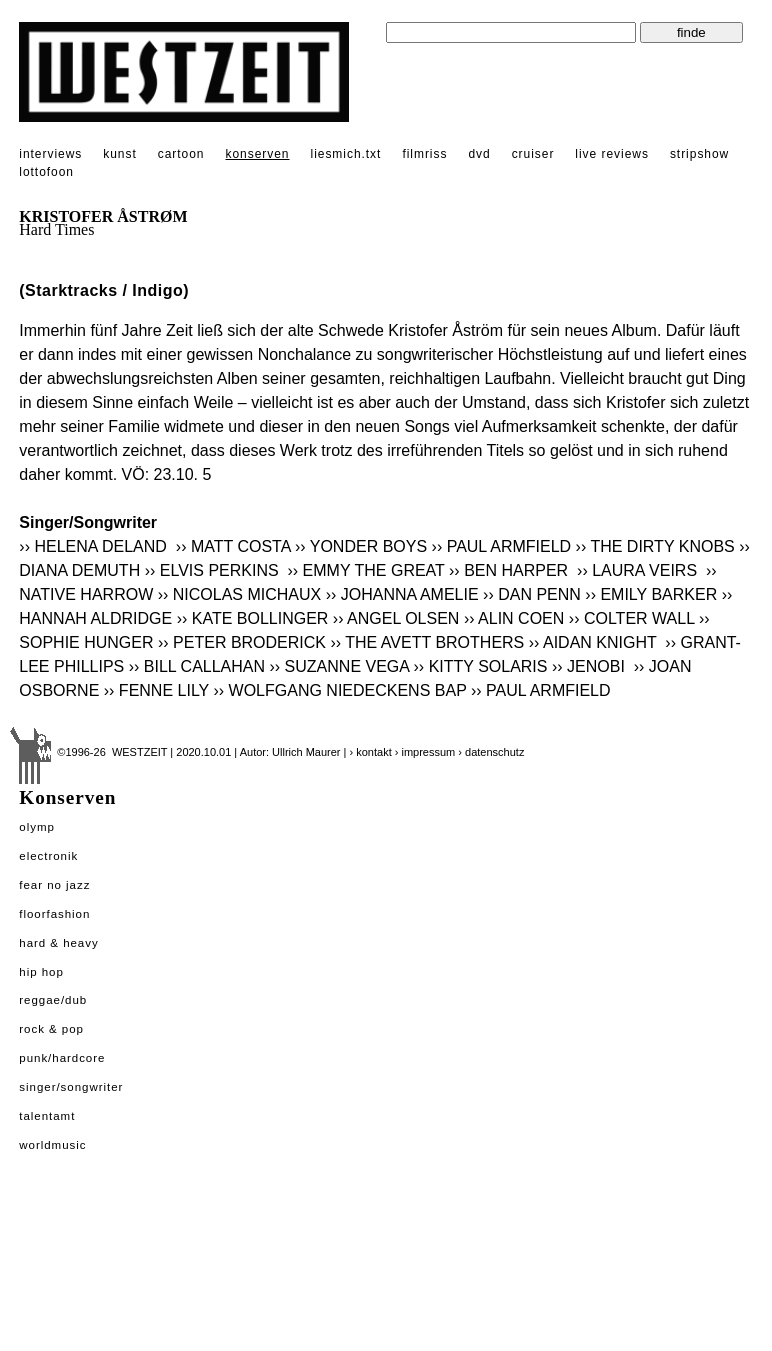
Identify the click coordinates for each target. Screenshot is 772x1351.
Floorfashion (54, 914)
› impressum (425, 752)
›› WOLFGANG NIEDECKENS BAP (339, 690)
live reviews (612, 154)
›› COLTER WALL (632, 618)
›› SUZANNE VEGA (340, 666)
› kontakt (371, 752)
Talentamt (47, 1116)
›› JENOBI (590, 666)
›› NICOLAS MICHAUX (240, 594)
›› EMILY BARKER (651, 594)
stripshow (699, 154)
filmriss (424, 154)
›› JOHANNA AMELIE (402, 594)
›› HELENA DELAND (95, 546)
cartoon (181, 154)
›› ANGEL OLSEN (396, 618)
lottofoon (46, 172)
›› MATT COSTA (233, 546)
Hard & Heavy (58, 943)
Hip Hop (41, 972)
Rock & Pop (51, 1029)
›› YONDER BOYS (361, 546)
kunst (119, 154)
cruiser (533, 154)
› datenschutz (491, 752)
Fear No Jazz (54, 885)
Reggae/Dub (53, 1000)
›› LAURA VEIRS (639, 570)
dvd (479, 154)
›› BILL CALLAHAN (197, 666)
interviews (50, 154)
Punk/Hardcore (62, 1058)
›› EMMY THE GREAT (366, 570)
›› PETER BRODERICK (242, 642)
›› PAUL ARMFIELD (502, 546)
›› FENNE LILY (156, 690)
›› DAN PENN (532, 594)
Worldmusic (52, 1145)
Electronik (48, 856)
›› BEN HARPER (511, 570)
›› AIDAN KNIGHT (595, 642)
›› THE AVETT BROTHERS (427, 642)
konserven (257, 154)
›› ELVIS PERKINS (214, 570)
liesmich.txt (346, 154)
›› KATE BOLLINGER (253, 618)
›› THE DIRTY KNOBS (655, 546)
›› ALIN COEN (514, 618)
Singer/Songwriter (71, 1087)
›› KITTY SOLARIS (481, 666)
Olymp (37, 827)
